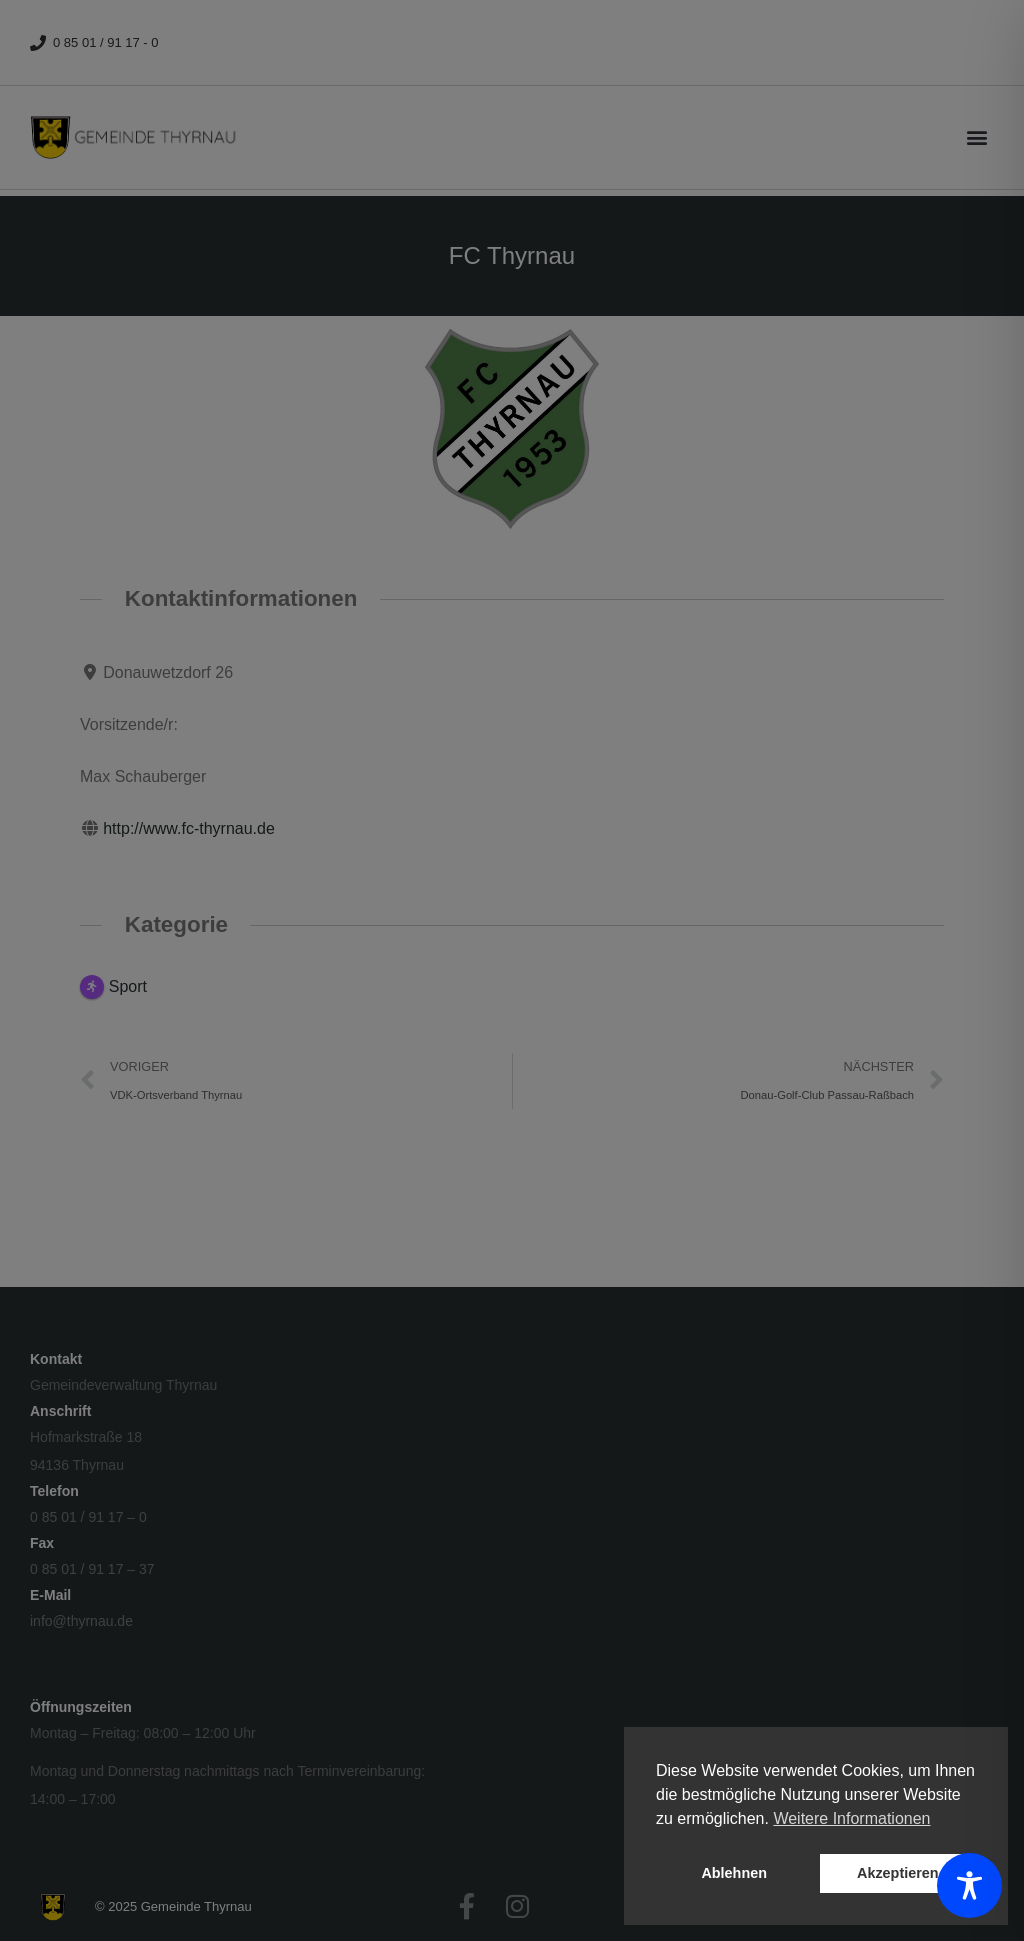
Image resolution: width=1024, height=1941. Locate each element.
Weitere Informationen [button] (851, 1818)
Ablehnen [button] (734, 1873)
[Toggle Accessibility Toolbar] (969, 1885)
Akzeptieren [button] (898, 1873)
